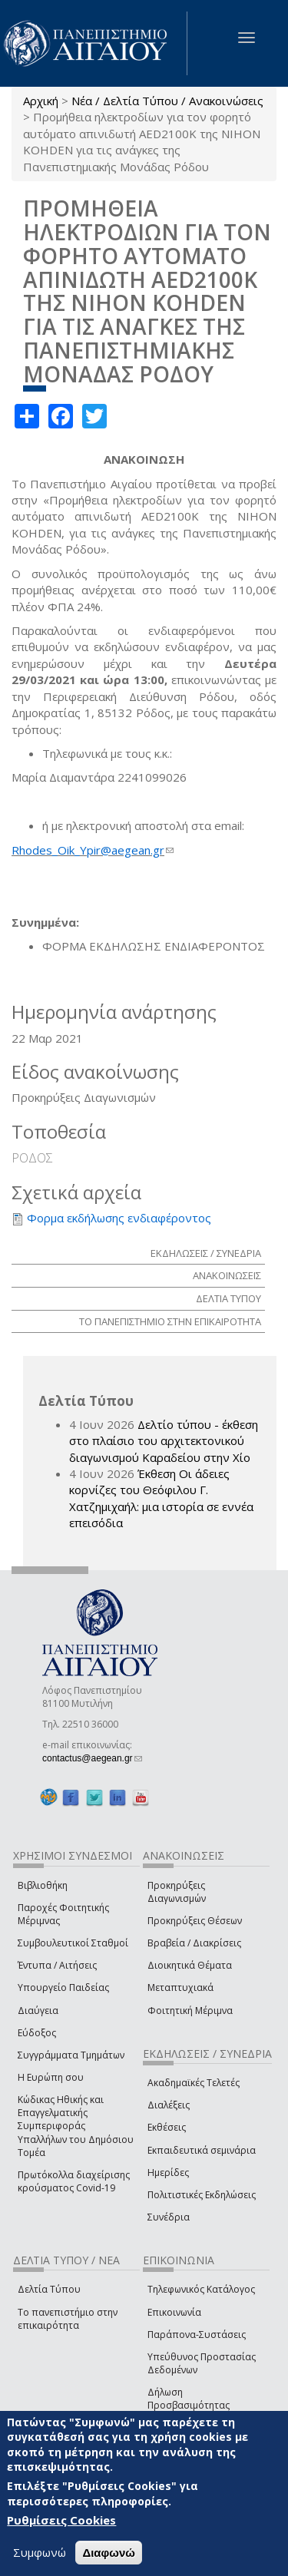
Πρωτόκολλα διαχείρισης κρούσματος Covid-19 (74, 2181)
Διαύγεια (38, 2010)
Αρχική (40, 100)
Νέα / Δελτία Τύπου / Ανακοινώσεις (167, 100)
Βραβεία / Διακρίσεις (194, 1942)
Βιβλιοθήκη (43, 1885)
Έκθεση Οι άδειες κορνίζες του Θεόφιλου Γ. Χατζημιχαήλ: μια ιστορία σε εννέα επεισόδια (161, 1498)
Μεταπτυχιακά (180, 1987)
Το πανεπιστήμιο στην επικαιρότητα (68, 2319)
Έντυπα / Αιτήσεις (57, 1965)
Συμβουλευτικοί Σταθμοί (73, 1942)
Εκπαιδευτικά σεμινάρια (201, 2150)
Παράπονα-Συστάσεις (196, 2334)
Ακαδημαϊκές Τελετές (193, 2082)
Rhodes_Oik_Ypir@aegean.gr (93, 850)
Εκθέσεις (166, 2127)
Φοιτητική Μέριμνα (190, 2010)
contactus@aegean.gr (92, 1758)
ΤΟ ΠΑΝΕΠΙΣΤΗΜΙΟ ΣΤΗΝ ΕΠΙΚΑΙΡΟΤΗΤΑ (170, 1321)
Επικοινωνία (174, 2312)
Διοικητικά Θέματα (189, 1965)
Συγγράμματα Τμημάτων (71, 2055)
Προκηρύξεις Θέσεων (194, 1920)
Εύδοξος (37, 2032)
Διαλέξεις (168, 2104)
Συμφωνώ (39, 2552)
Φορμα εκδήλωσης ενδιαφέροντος (119, 1217)
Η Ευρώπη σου (51, 2077)
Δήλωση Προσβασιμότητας (188, 2399)
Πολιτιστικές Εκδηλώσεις (201, 2194)
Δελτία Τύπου (49, 2289)
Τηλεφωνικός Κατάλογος (201, 2289)
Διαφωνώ (108, 2552)
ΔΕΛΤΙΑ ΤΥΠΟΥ (228, 1298)
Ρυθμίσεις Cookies (61, 2520)
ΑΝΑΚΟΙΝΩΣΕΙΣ (227, 1275)
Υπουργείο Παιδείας (63, 1987)
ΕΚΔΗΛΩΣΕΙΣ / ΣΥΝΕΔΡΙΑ (206, 1253)
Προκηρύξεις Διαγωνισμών (176, 1892)
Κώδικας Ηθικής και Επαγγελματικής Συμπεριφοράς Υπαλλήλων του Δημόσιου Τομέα (76, 2126)
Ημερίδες (168, 2172)
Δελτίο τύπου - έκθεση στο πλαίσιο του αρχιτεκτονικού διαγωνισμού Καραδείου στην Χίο (163, 1441)
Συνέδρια (168, 2217)
